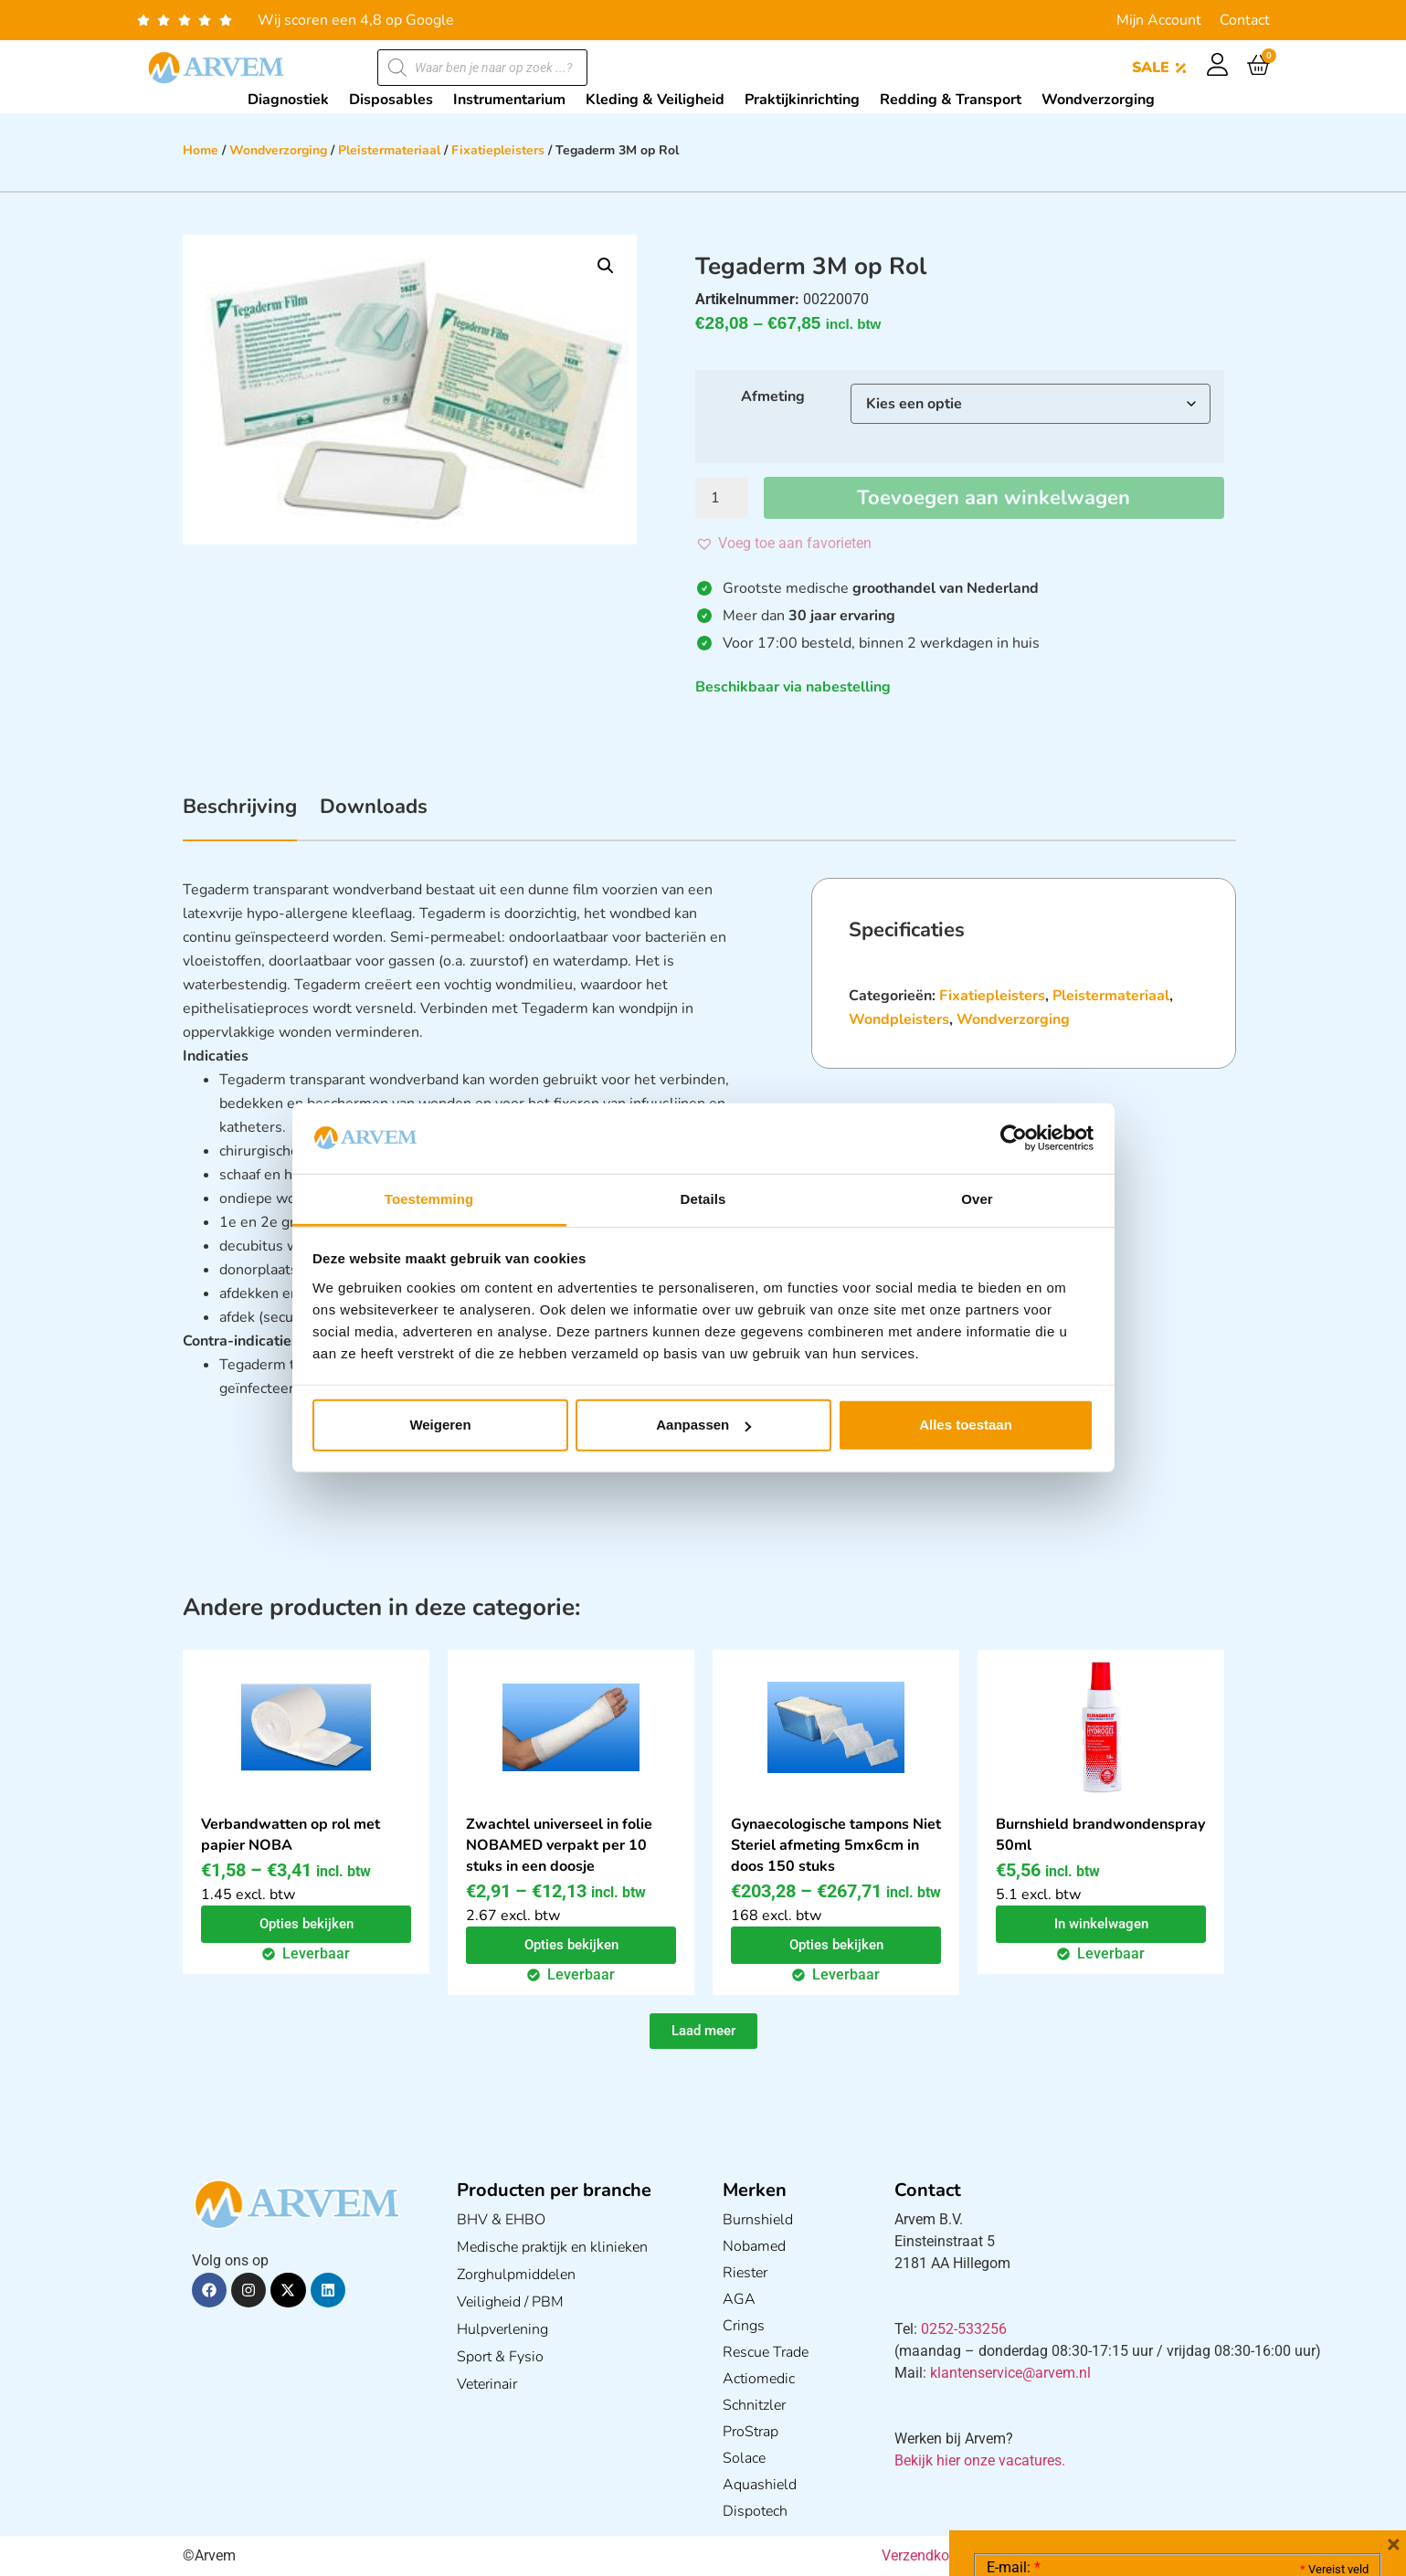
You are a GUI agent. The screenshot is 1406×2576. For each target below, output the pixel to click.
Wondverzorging (278, 150)
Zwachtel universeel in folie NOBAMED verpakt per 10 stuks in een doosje (559, 1845)
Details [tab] (703, 1199)
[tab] (240, 816)
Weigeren (439, 1424)
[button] (605, 265)
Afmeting (773, 396)
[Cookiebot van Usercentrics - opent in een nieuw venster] (1014, 1138)
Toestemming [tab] (429, 1199)
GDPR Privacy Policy (1211, 2459)
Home (200, 150)
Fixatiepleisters (497, 150)
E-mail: (1014, 2293)
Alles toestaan (965, 1424)
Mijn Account (1158, 20)
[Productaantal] (721, 498)
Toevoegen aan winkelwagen (993, 498)
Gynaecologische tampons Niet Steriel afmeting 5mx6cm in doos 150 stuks (836, 1845)
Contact (1245, 20)
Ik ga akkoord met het (1132, 2460)
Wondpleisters (899, 1019)
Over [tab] (977, 1199)
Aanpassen (703, 1424)
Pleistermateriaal (389, 150)
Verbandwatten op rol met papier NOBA (290, 1834)
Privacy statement (1304, 2419)
